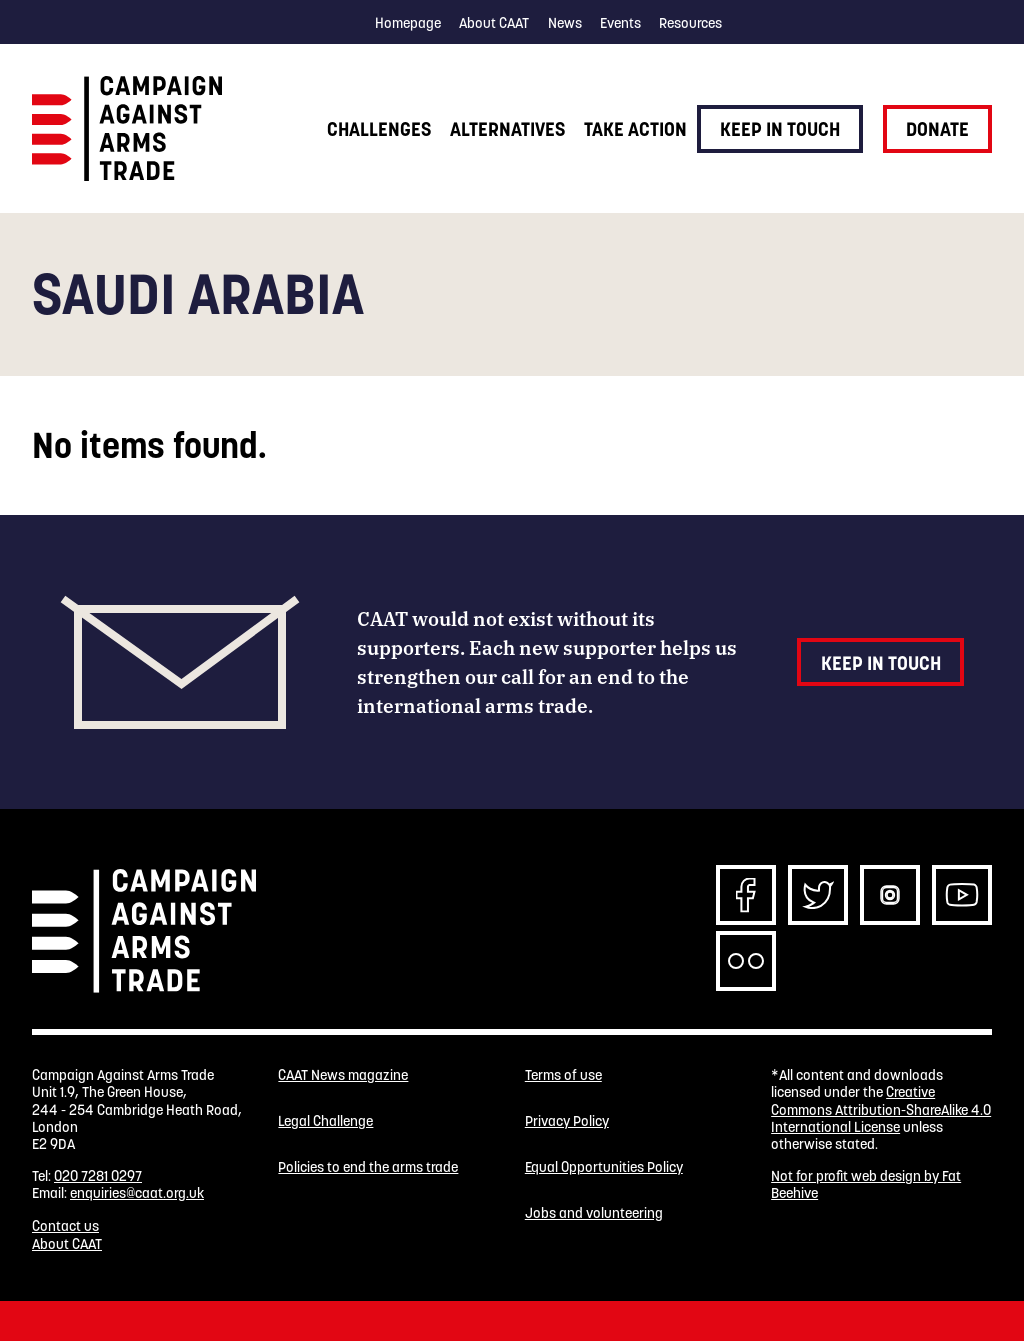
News (565, 23)
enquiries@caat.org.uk (137, 1193)
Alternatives (507, 129)
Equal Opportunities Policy (604, 1167)
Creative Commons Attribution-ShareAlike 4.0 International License (881, 1109)
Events (620, 23)
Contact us (65, 1226)
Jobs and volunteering (594, 1213)
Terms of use (563, 1075)
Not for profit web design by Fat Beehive (866, 1184)
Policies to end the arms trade (368, 1167)
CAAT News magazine (343, 1075)
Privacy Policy (567, 1121)
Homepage (408, 23)
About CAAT (494, 23)
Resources (690, 23)
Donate (937, 129)
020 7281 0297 (98, 1176)
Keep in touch (780, 129)
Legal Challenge (325, 1121)
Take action (635, 129)
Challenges (379, 129)
